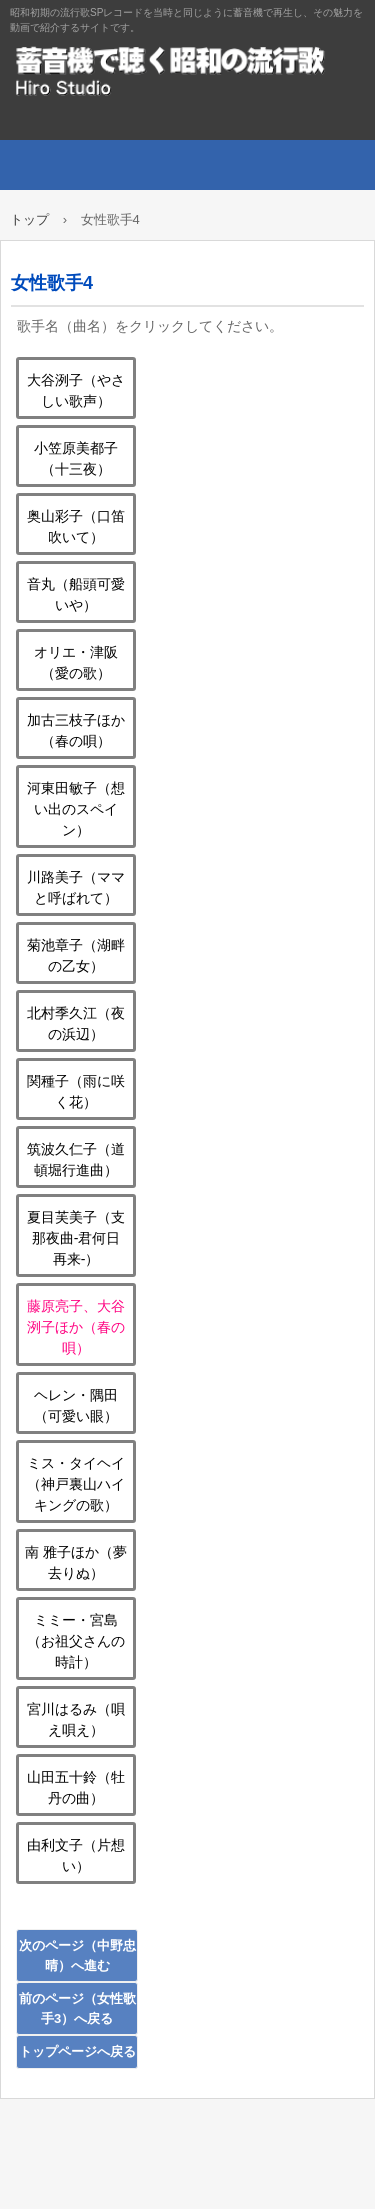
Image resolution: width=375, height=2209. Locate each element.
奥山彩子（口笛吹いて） (76, 526)
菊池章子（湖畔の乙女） (76, 955)
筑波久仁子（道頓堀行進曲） (76, 1159)
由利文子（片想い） (76, 1855)
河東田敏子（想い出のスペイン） (76, 809)
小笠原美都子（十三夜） (76, 458)
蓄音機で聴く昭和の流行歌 (187, 70)
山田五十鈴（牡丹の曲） (76, 1787)
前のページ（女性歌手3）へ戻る (77, 2008)
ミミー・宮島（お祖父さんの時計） (76, 1641)
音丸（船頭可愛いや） (76, 594)
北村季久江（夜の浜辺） (76, 1023)
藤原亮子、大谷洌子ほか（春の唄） (76, 1327)
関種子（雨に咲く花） (76, 1091)
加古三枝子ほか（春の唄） (76, 730)
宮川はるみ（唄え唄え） (76, 1719)
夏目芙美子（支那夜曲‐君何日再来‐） (76, 1238)
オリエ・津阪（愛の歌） (76, 662)
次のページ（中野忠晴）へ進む (77, 1955)
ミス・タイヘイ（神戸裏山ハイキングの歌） (76, 1484)
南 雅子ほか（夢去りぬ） (76, 1562)
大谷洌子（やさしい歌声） (76, 390)
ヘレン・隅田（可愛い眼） (76, 1405)
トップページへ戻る (77, 2051)
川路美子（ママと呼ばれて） (76, 887)
